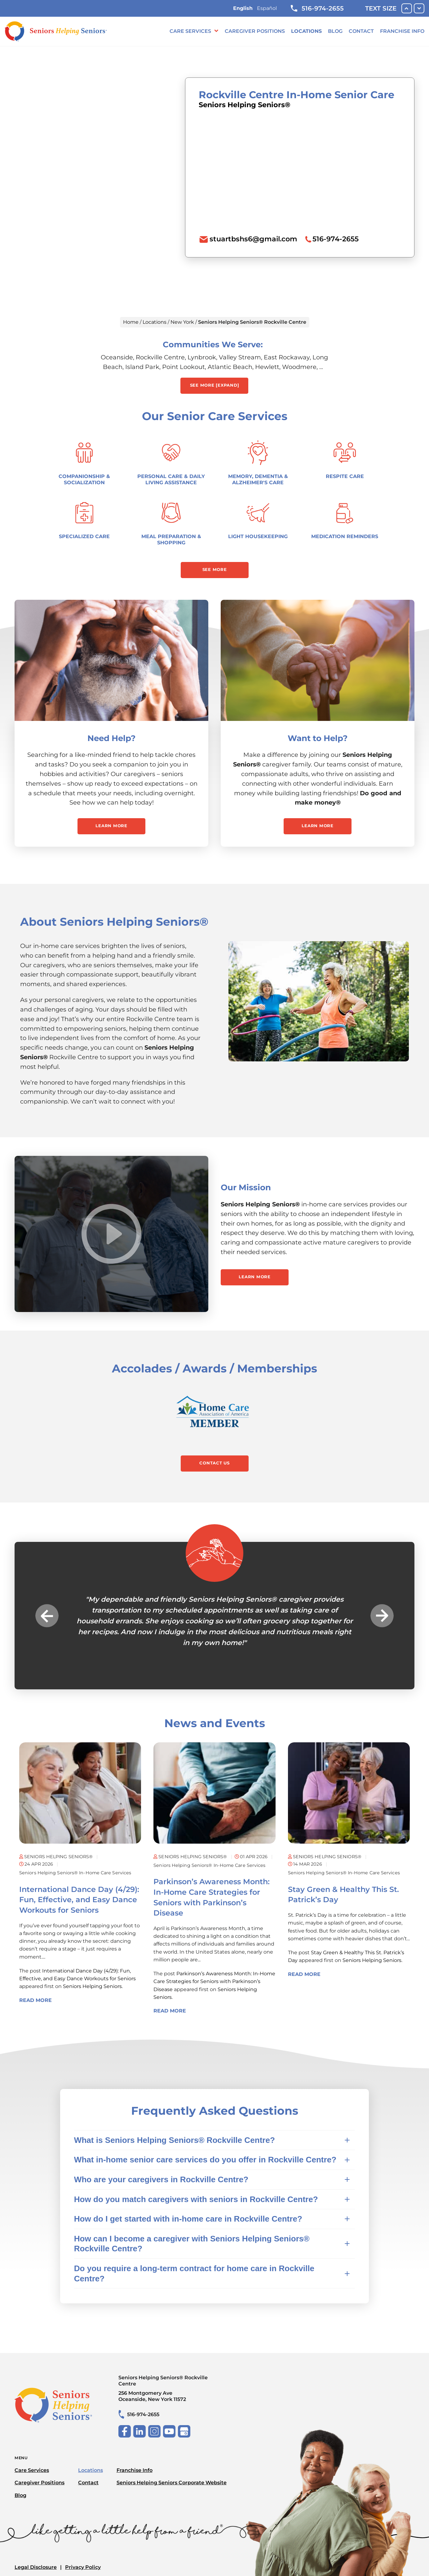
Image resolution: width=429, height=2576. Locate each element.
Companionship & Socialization (84, 479)
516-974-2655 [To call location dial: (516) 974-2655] (335, 239)
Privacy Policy (83, 2567)
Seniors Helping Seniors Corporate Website (172, 2483)
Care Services (190, 31)
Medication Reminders (344, 536)
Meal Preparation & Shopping (171, 539)
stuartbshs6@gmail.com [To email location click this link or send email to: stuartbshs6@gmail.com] (253, 239)
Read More (35, 2000)
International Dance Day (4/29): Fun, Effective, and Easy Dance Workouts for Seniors (79, 1900)
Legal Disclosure (36, 2567)
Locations (306, 31)
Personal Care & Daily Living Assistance (171, 479)
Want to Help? (317, 738)
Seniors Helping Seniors (92, 1986)
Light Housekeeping (258, 536)
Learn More (111, 825)
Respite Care (345, 476)
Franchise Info (402, 31)
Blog (335, 31)
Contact (361, 31)
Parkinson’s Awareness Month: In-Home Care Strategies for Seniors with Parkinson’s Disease (214, 1981)
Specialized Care (84, 536)
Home (131, 322)
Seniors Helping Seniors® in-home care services (75, 1873)
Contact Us (214, 1462)
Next (382, 1615)
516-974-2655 (317, 8)
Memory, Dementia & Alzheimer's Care (258, 479)
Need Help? (111, 738)
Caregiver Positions (255, 31)
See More (214, 569)
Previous (47, 1615)
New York (182, 322)
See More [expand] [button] (214, 385)
